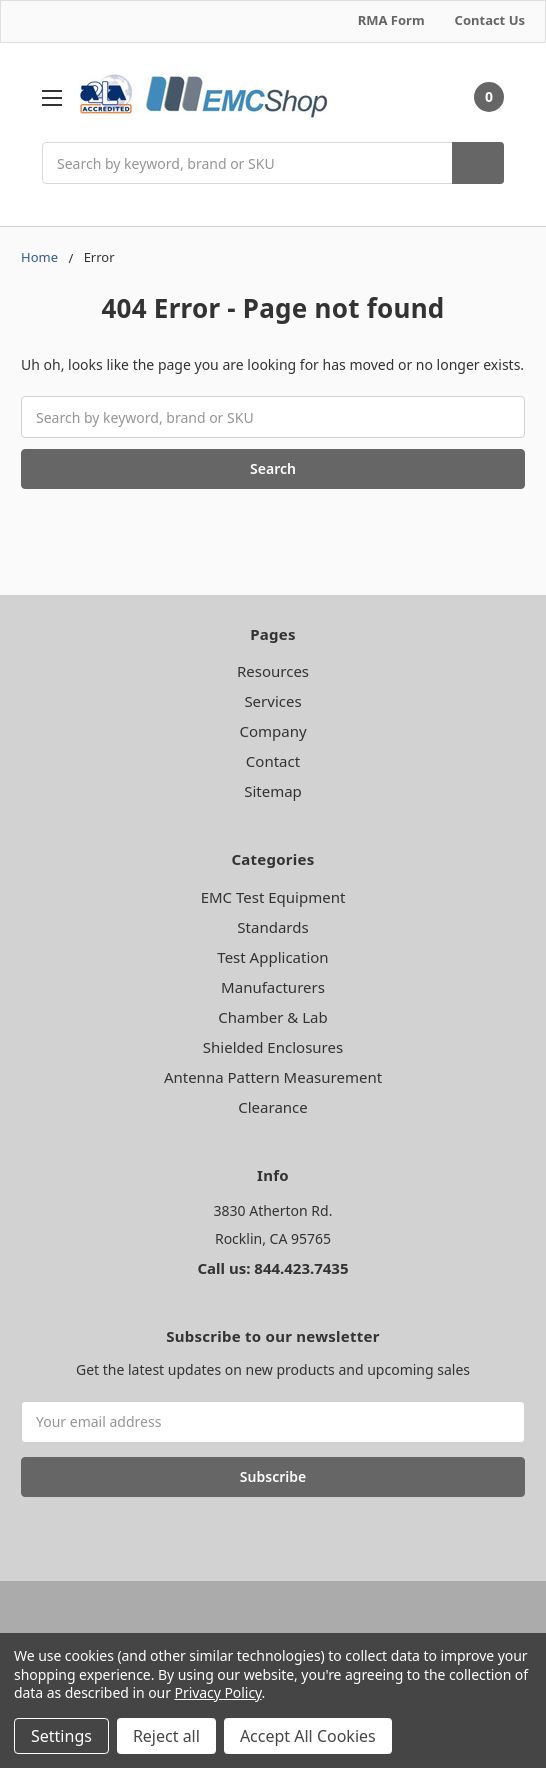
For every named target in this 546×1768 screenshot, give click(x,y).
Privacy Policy (218, 1692)
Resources (273, 671)
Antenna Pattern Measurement (273, 1077)
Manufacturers (273, 987)
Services (272, 701)
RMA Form (391, 20)
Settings (61, 1736)
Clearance (272, 1107)
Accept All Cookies (308, 1736)
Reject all (166, 1736)
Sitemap (273, 791)
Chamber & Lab (272, 1017)
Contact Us (490, 20)
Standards (272, 927)
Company (272, 731)
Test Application (272, 957)
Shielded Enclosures (273, 1047)
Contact (273, 761)
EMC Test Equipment (273, 897)
